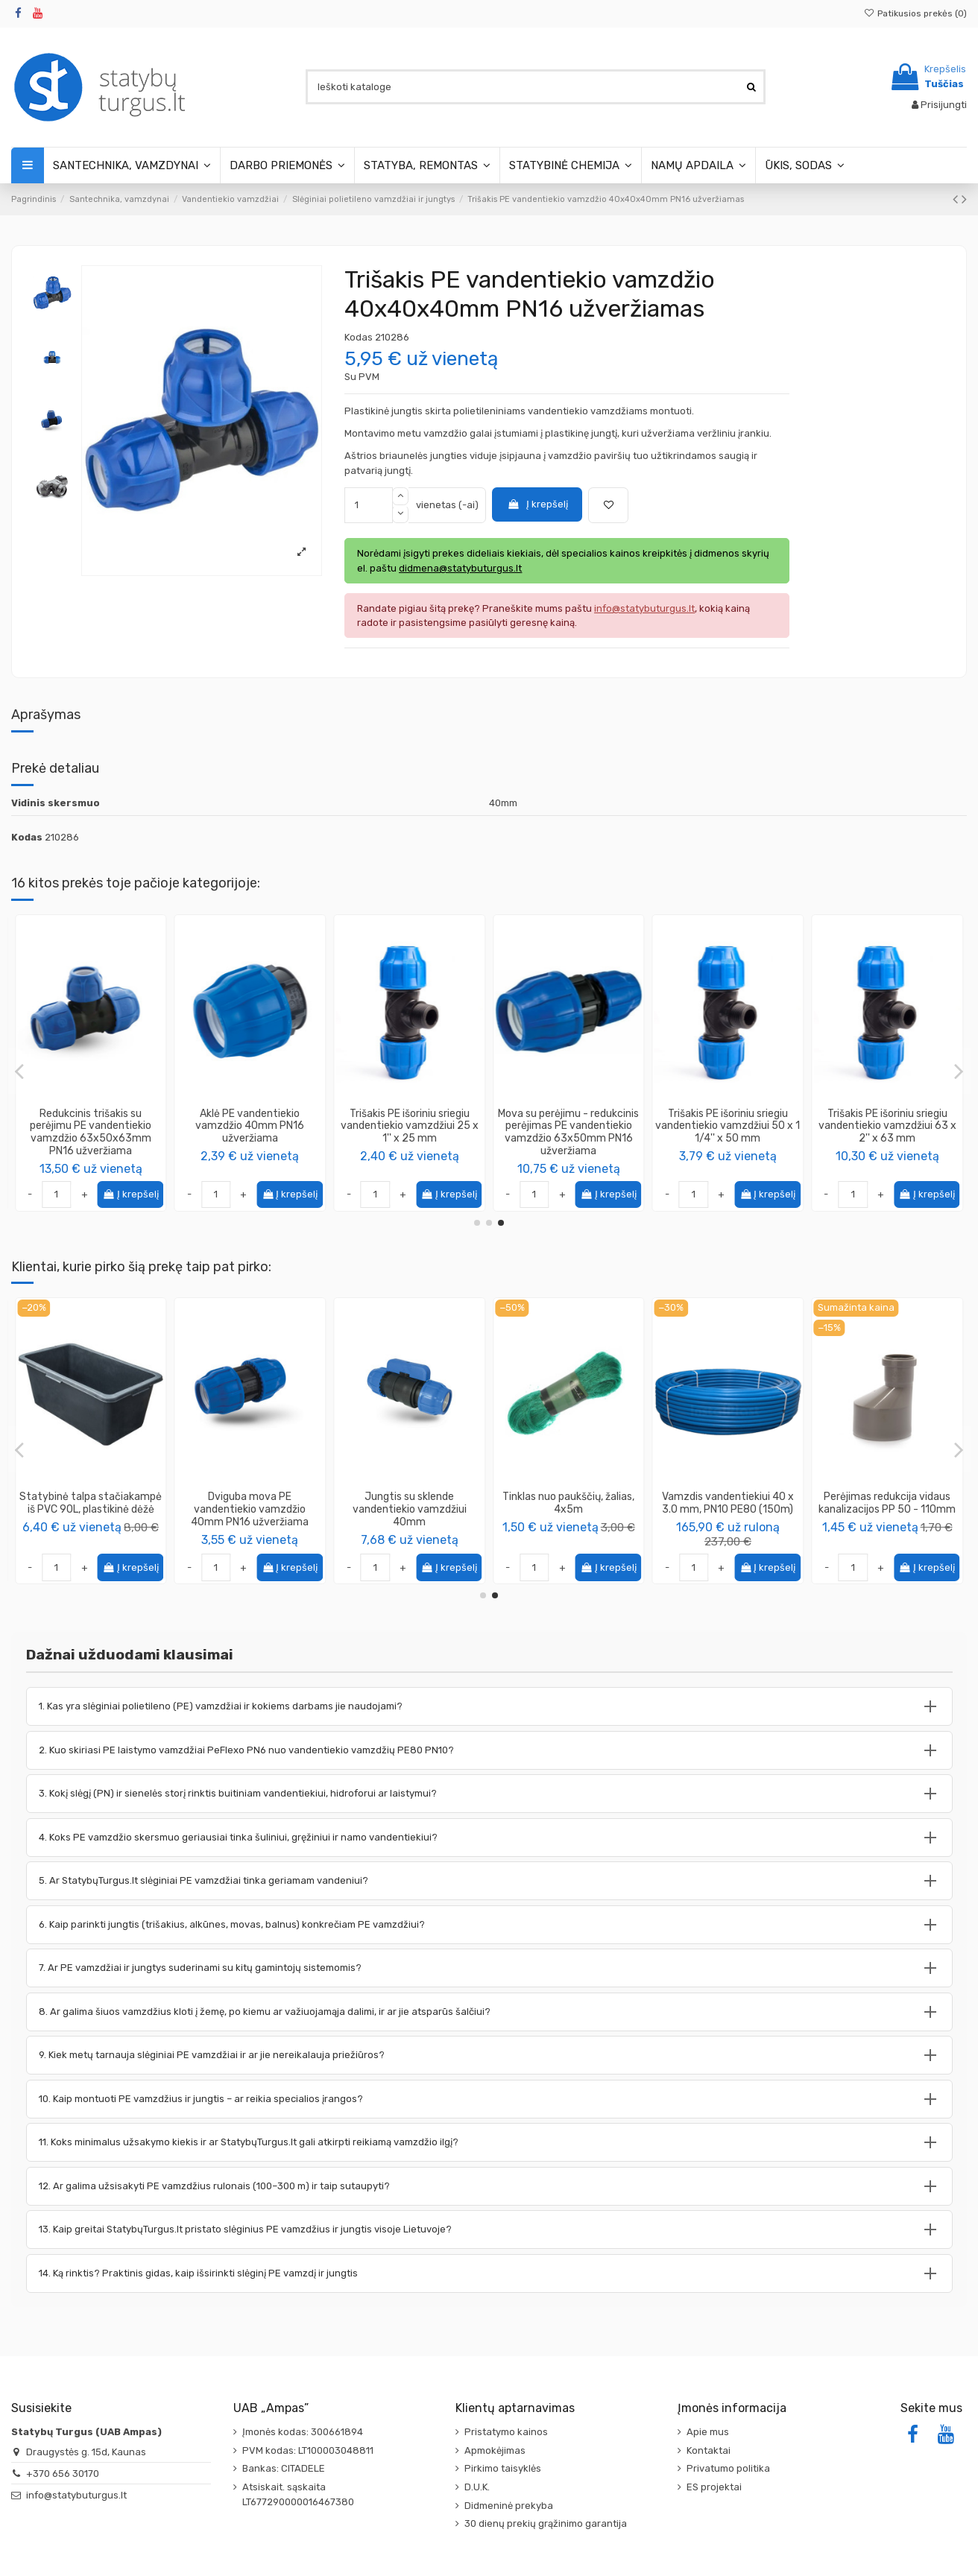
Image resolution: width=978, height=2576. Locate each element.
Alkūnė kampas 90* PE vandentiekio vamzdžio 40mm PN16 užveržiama (250, 1509)
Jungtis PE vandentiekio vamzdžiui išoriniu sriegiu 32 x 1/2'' (568, 1126)
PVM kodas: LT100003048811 (307, 2450)
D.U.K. (477, 2487)
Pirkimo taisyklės (502, 2468)
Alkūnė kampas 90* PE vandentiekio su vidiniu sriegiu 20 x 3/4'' (887, 1126)
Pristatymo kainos (506, 2431)
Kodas (358, 337)
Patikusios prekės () (915, 13)
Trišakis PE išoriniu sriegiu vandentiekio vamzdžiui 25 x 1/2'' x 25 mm (728, 1126)
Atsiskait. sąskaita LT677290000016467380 (298, 2494)
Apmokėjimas (495, 2450)
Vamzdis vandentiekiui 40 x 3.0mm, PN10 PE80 (91, 1503)
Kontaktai (709, 2450)
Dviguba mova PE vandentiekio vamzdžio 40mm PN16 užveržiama (887, 1509)
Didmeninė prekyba (508, 2505)
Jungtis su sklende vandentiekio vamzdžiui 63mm (410, 1126)
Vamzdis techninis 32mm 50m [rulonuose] (568, 1503)
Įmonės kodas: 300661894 (302, 2431)
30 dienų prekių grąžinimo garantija (545, 2523)
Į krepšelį (537, 504)
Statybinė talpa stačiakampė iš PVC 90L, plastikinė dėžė (728, 1503)
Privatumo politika (728, 2468)
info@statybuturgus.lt (76, 2495)
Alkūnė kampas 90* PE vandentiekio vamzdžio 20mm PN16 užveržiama (91, 1126)
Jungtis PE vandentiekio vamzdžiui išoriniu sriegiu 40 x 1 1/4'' (250, 1126)
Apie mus (708, 2431)
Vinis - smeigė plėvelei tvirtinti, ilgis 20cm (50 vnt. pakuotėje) (409, 1509)
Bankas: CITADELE (283, 2468)
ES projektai (714, 2487)
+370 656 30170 (62, 2473)
